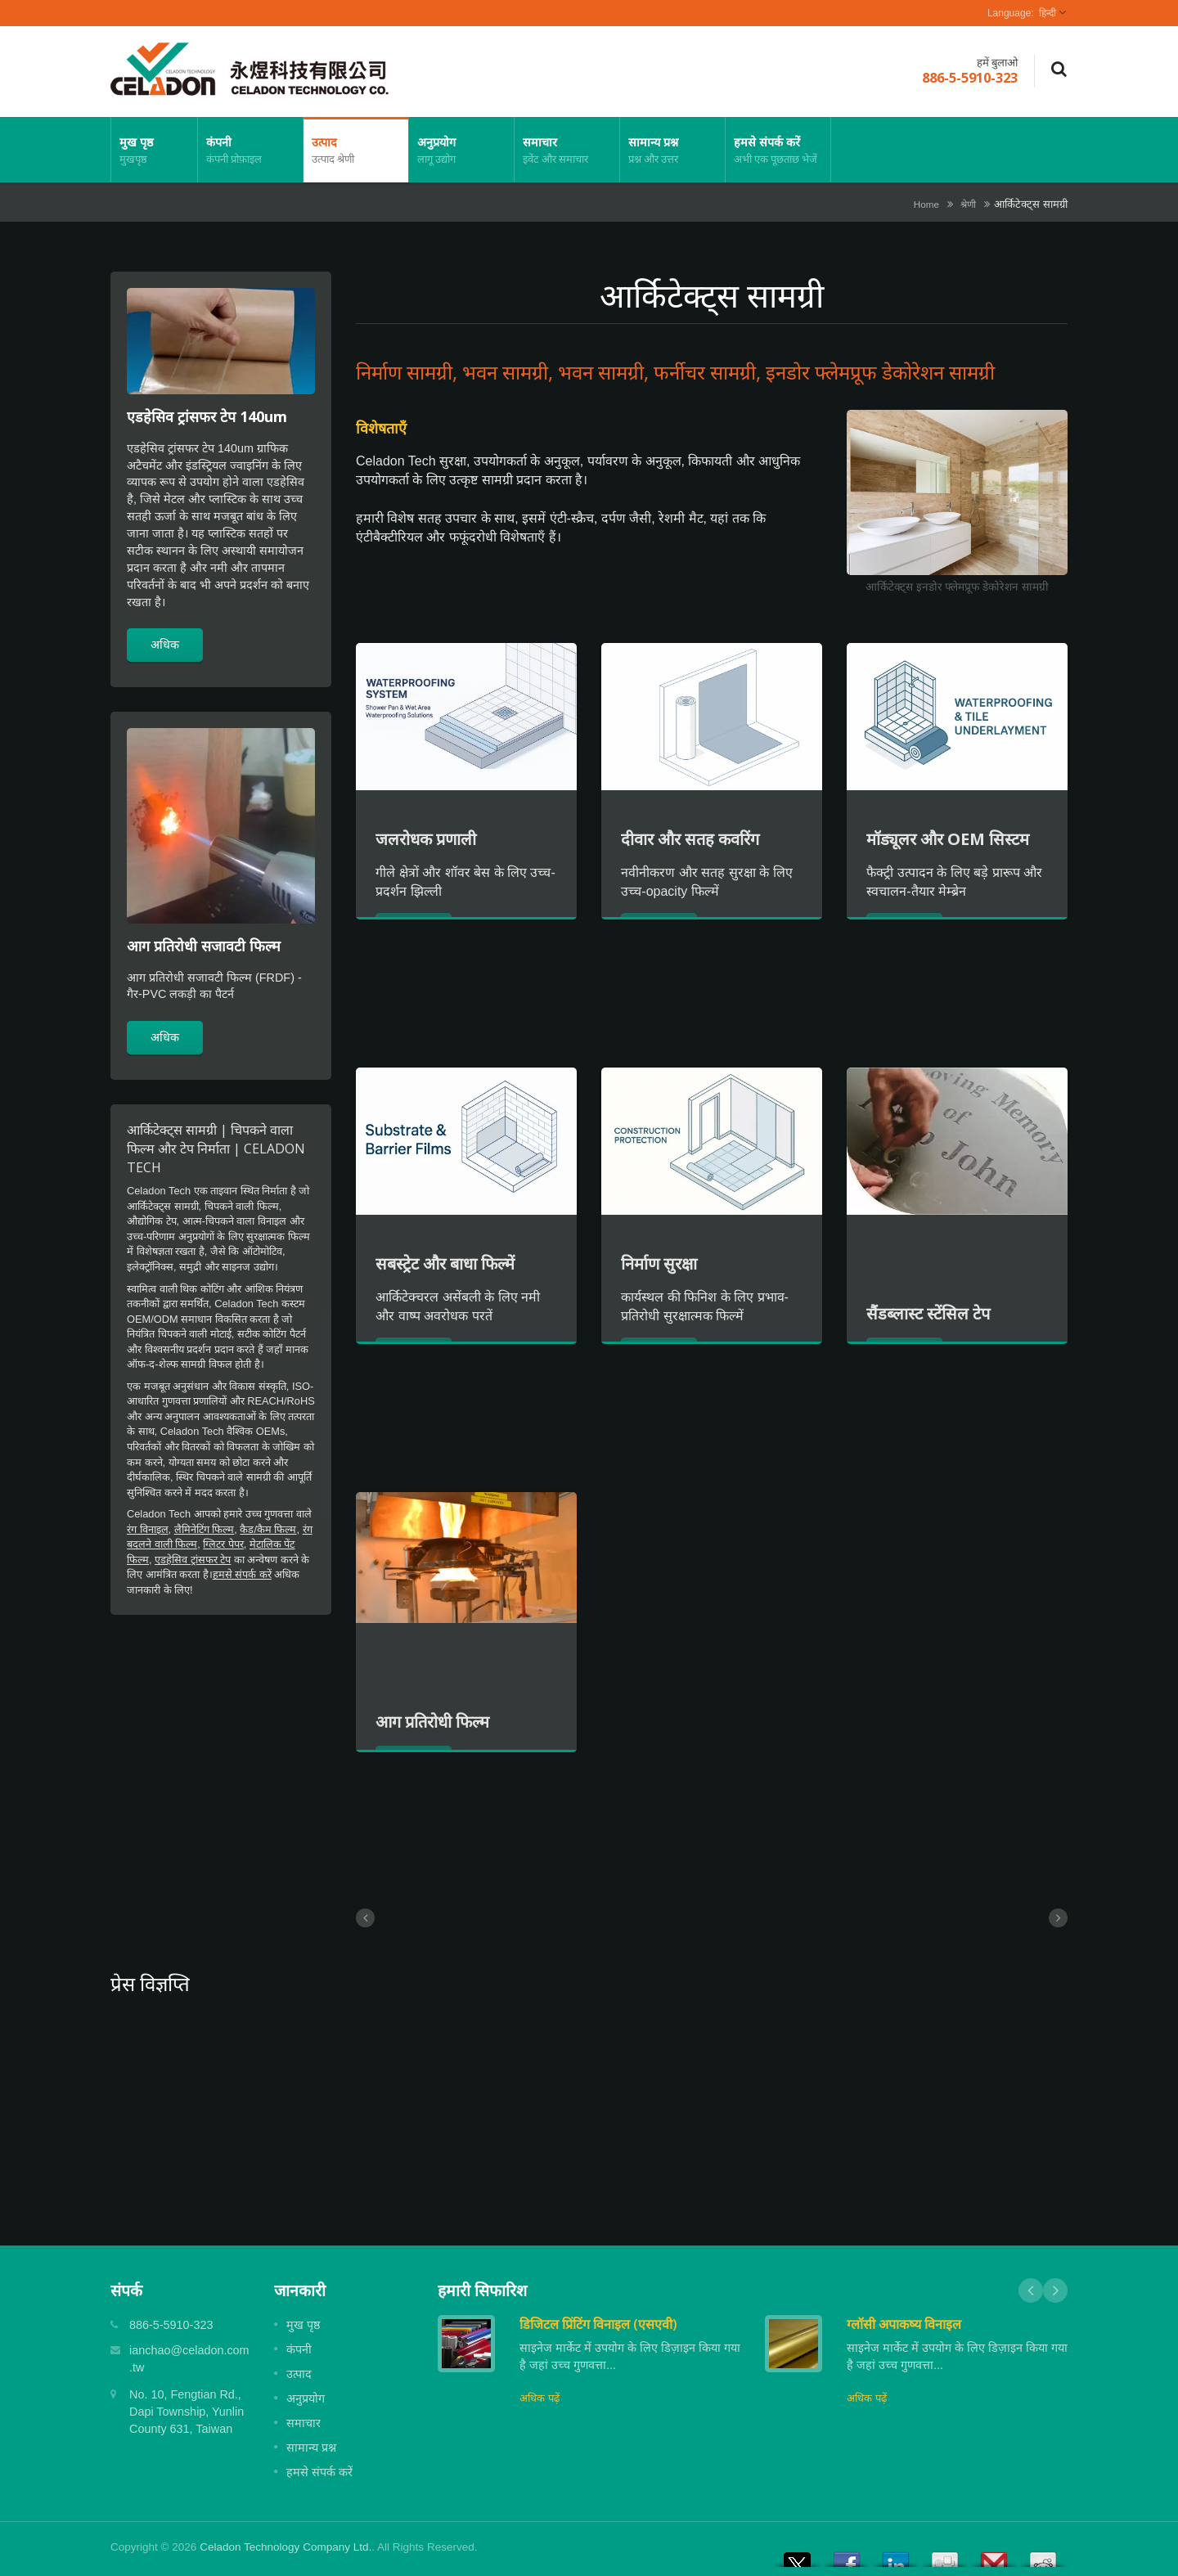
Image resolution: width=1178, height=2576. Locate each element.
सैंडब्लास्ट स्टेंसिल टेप (928, 1313)
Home (926, 204)
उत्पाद (355, 149)
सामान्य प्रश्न (672, 149)
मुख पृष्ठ (154, 149)
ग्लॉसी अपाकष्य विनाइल (904, 2324)
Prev (1030, 2290)
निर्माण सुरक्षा (659, 1263)
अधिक (165, 644)
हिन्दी (1047, 13)
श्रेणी (968, 204)
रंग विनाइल (148, 1529)
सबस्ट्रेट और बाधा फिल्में (445, 1263)
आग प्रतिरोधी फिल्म (432, 1722)
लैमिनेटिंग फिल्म (204, 1529)
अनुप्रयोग (461, 149)
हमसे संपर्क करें (778, 149)
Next (1055, 2290)
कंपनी (250, 149)
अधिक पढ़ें (539, 2398)
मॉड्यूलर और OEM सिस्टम (947, 839)
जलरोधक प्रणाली (425, 839)
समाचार (567, 149)
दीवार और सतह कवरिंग (690, 839)
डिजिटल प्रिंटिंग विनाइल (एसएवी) (598, 2324)
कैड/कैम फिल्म (268, 1529)
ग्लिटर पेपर (223, 1544)
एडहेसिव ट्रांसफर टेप (193, 1559)
